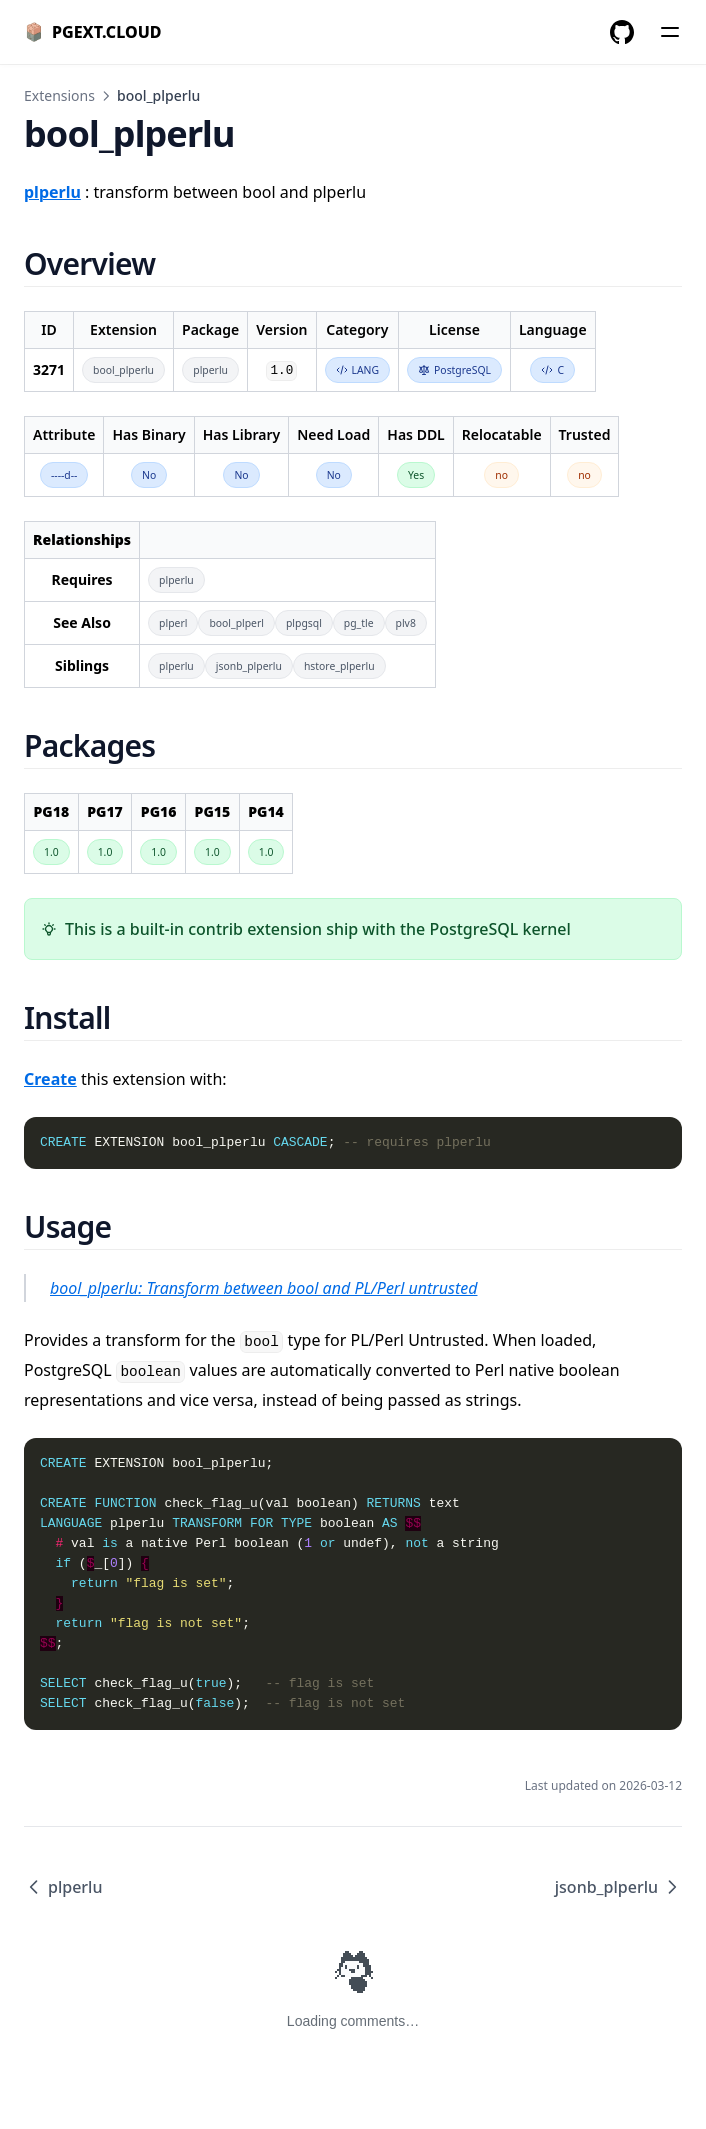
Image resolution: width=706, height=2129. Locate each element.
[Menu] (670, 32)
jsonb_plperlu (618, 1887)
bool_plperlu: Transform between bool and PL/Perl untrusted (263, 1288)
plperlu (63, 1887)
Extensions (59, 95)
